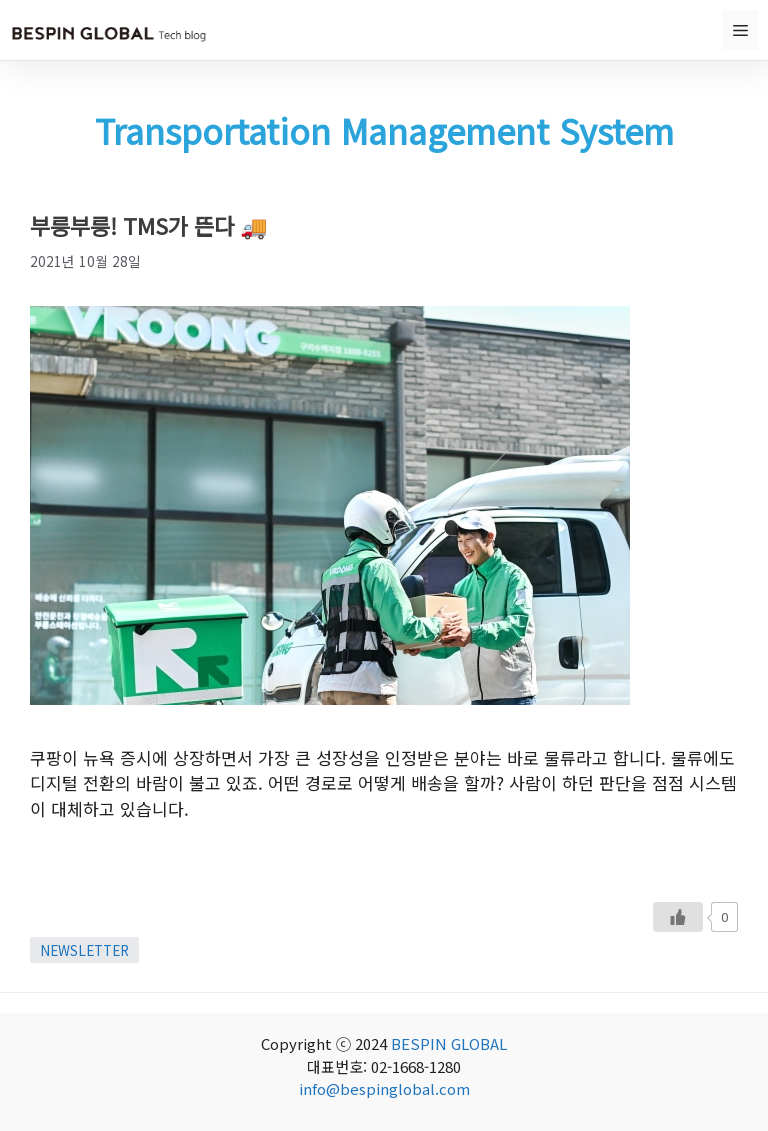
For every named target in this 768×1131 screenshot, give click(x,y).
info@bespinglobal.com (384, 1088)
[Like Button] (678, 917)
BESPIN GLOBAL (449, 1043)
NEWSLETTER (84, 950)
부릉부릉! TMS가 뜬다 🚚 (149, 225)
